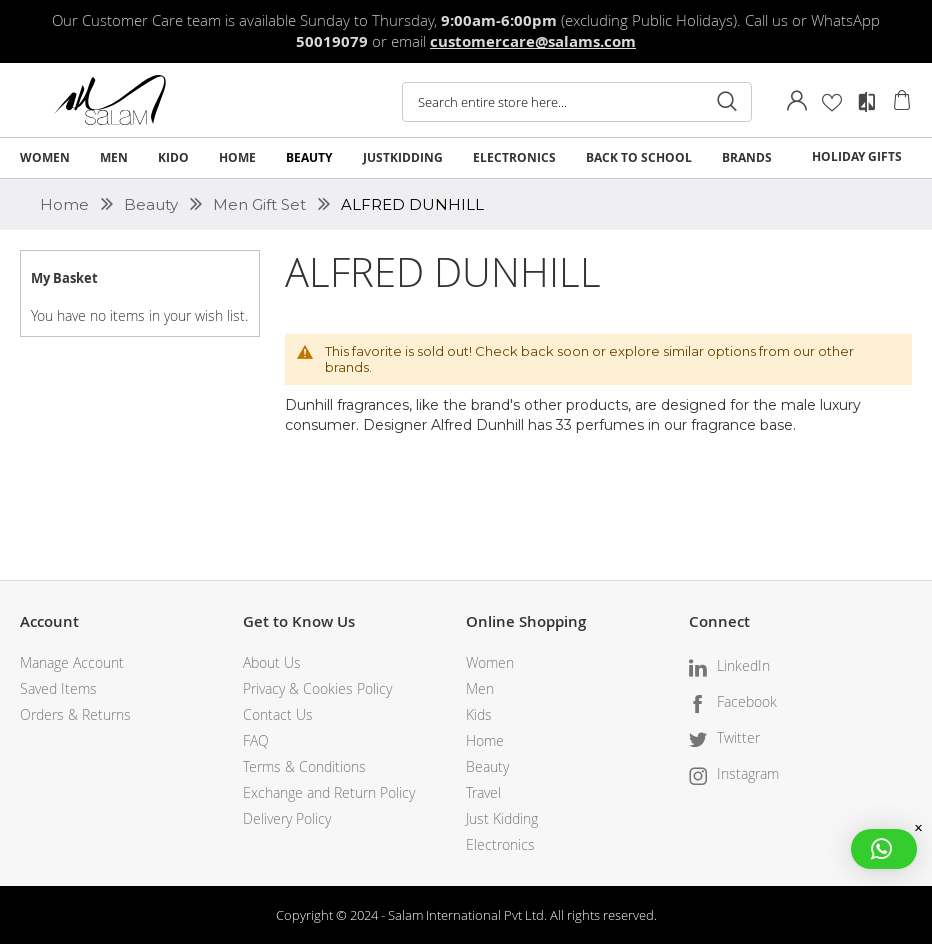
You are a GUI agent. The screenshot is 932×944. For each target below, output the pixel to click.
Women (490, 662)
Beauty (153, 204)
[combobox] (577, 102)
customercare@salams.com (533, 41)
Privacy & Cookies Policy (317, 688)
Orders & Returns (75, 714)
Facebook (747, 701)
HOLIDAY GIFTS (857, 156)
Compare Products (867, 102)
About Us (272, 662)
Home (66, 204)
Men (480, 688)
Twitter (738, 737)
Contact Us (278, 714)
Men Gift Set (261, 204)
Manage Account (72, 662)
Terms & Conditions (304, 766)
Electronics (500, 844)
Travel (483, 792)
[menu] (466, 158)
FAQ (256, 740)
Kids (479, 714)
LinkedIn (743, 665)
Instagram (748, 773)
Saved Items (58, 688)
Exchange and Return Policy (329, 792)
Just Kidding (502, 818)
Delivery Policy (287, 818)
